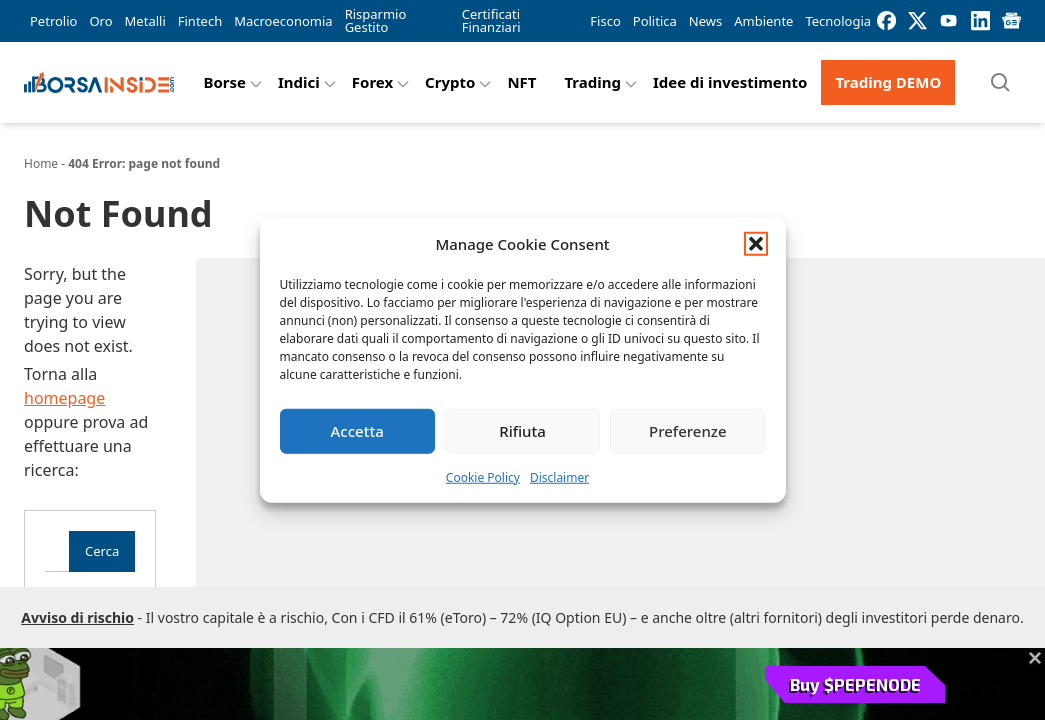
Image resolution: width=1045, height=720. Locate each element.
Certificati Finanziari (491, 20)
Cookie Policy (483, 476)
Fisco (605, 21)
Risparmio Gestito (376, 20)
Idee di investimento (730, 82)
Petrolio (53, 21)
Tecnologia (838, 21)
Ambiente (763, 21)
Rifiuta (522, 431)
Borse (224, 82)
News (705, 21)
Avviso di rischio (77, 617)
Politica (655, 21)
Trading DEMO (888, 82)
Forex (372, 82)
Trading (592, 82)
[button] (756, 244)
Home (41, 163)
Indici (299, 82)
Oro (100, 21)
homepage (64, 398)
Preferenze (688, 431)
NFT (521, 82)
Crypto (450, 82)
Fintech (200, 21)
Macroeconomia (283, 21)
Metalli (145, 21)
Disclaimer (559, 476)
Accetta (357, 431)
